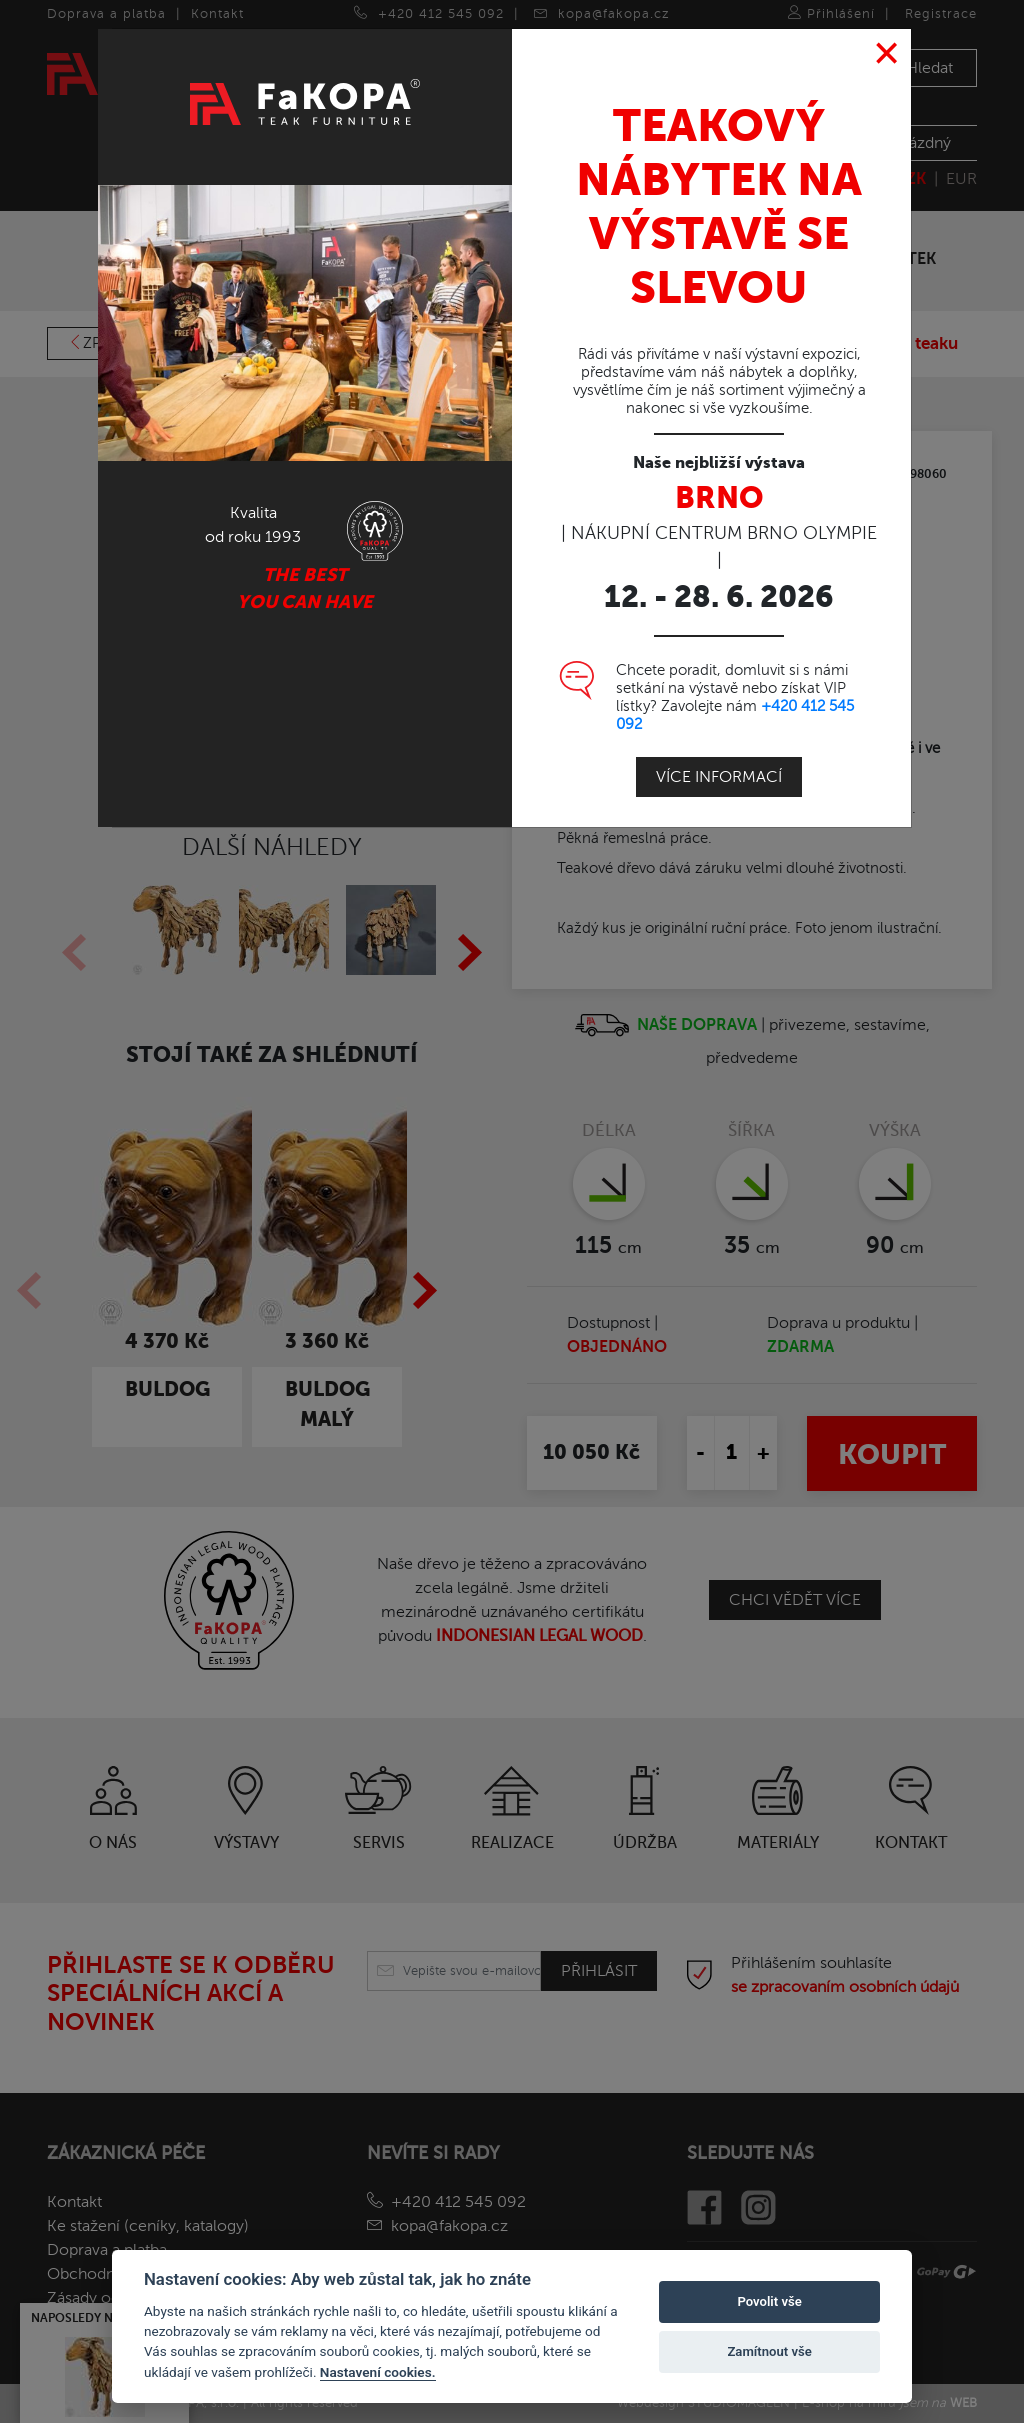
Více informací (719, 776)
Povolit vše (769, 2301)
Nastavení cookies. (378, 2372)
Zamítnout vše (769, 2351)
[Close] (887, 53)
